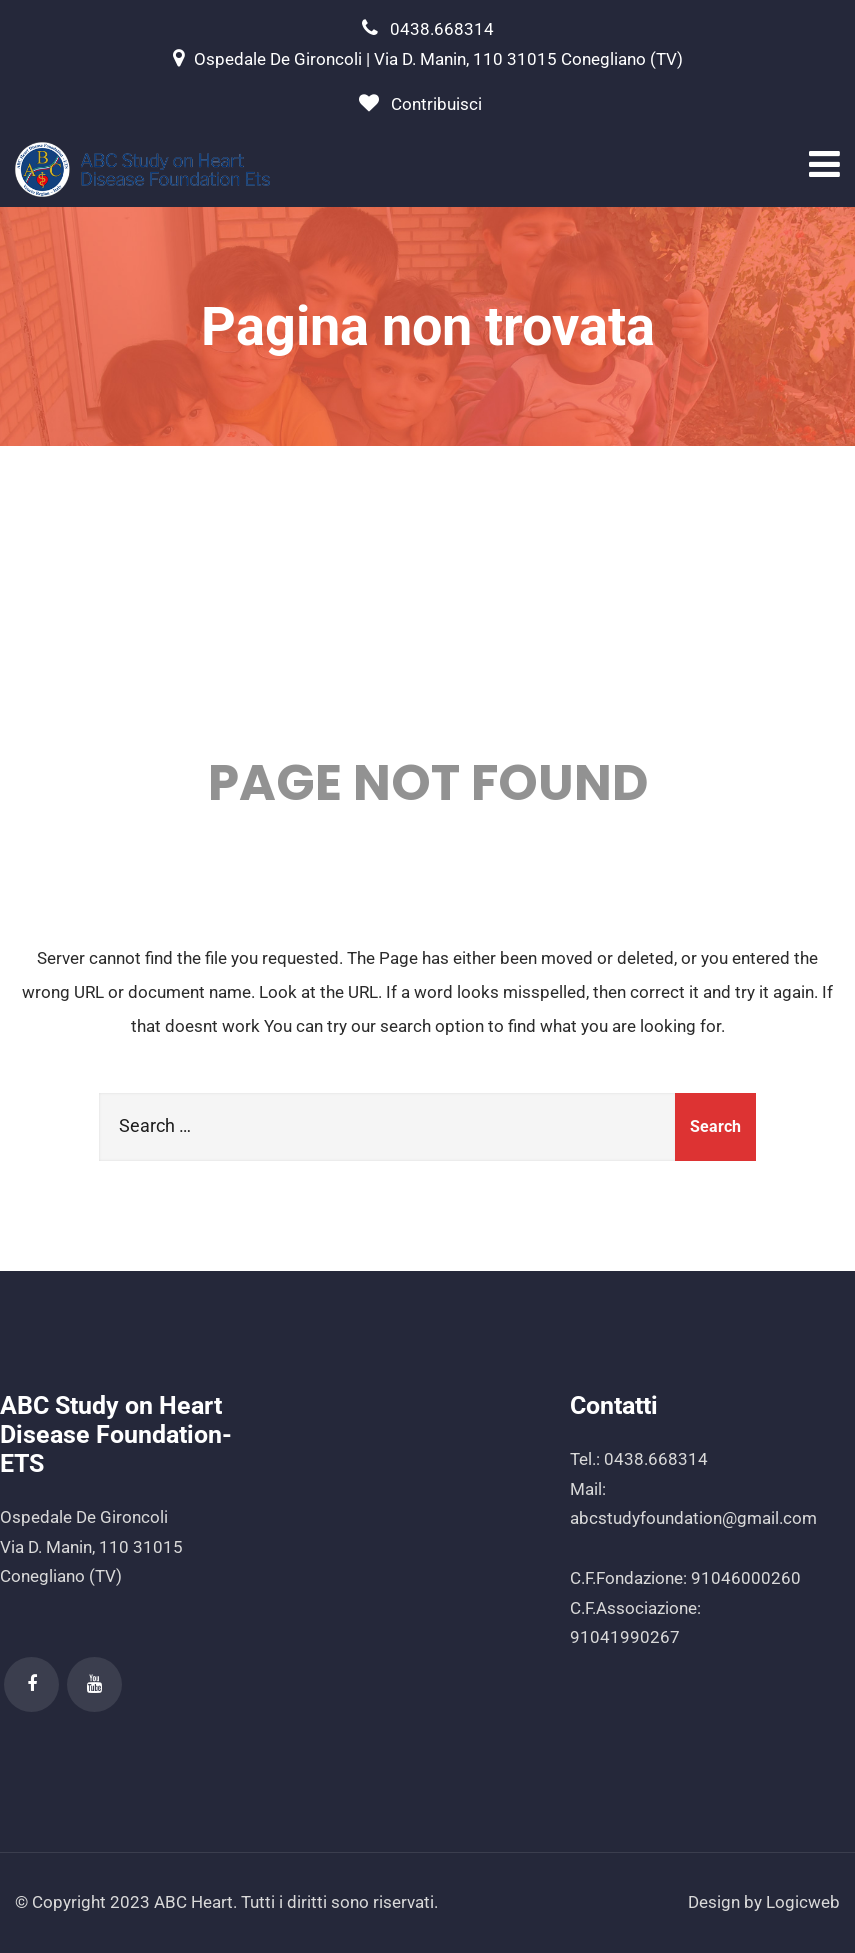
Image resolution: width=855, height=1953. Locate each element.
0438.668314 (442, 29)
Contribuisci (436, 104)
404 (427, 606)
